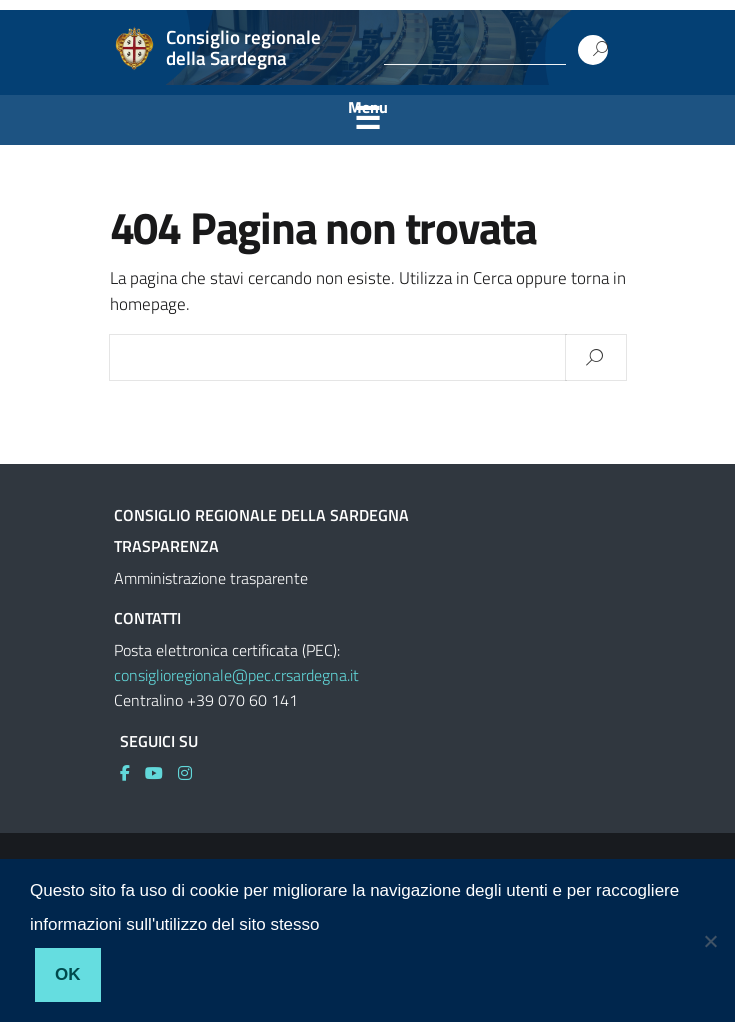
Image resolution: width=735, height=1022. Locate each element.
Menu (368, 107)
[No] (710, 941)
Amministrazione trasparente (211, 578)
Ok (68, 974)
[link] (132, 773)
